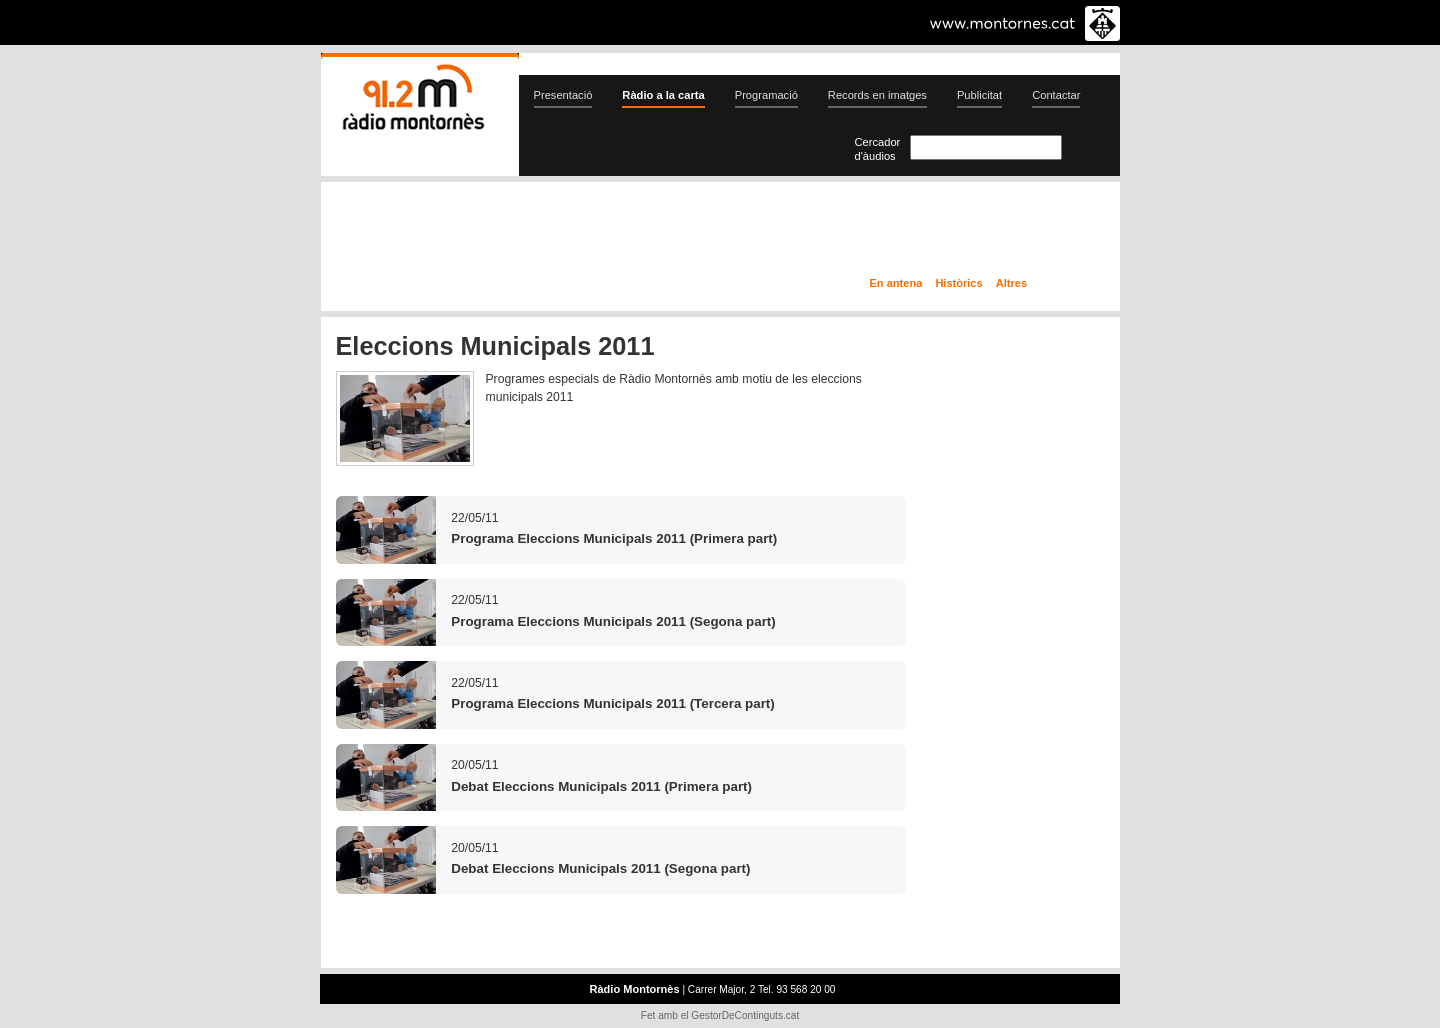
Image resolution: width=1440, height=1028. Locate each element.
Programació (766, 95)
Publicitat (979, 95)
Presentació (563, 95)
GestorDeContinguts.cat (745, 1015)
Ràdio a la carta (663, 95)
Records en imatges (877, 95)
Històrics (958, 283)
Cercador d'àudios (878, 149)
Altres (1011, 283)
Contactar (1056, 95)
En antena (896, 283)
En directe (534, 233)
